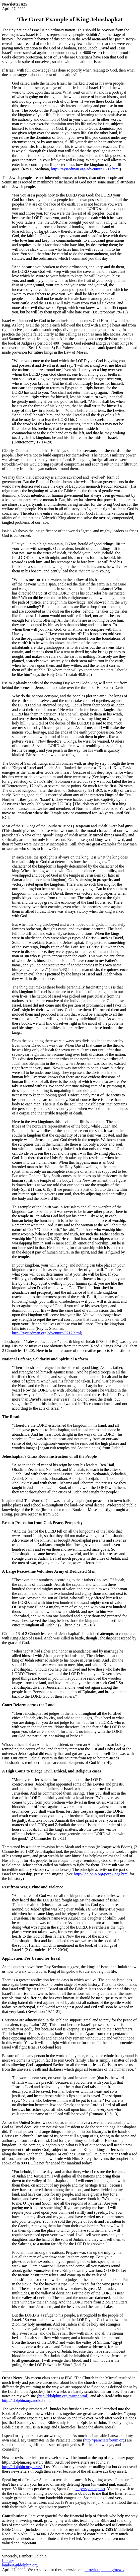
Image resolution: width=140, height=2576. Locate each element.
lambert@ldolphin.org (20, 2565)
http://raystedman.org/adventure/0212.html (46, 1333)
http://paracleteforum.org (104, 2440)
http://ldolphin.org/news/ (22, 2467)
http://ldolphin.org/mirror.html (62, 2396)
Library (8, 2560)
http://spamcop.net (90, 2489)
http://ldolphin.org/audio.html (26, 2400)
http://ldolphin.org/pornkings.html (101, 1874)
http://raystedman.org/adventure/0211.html (85, 169)
